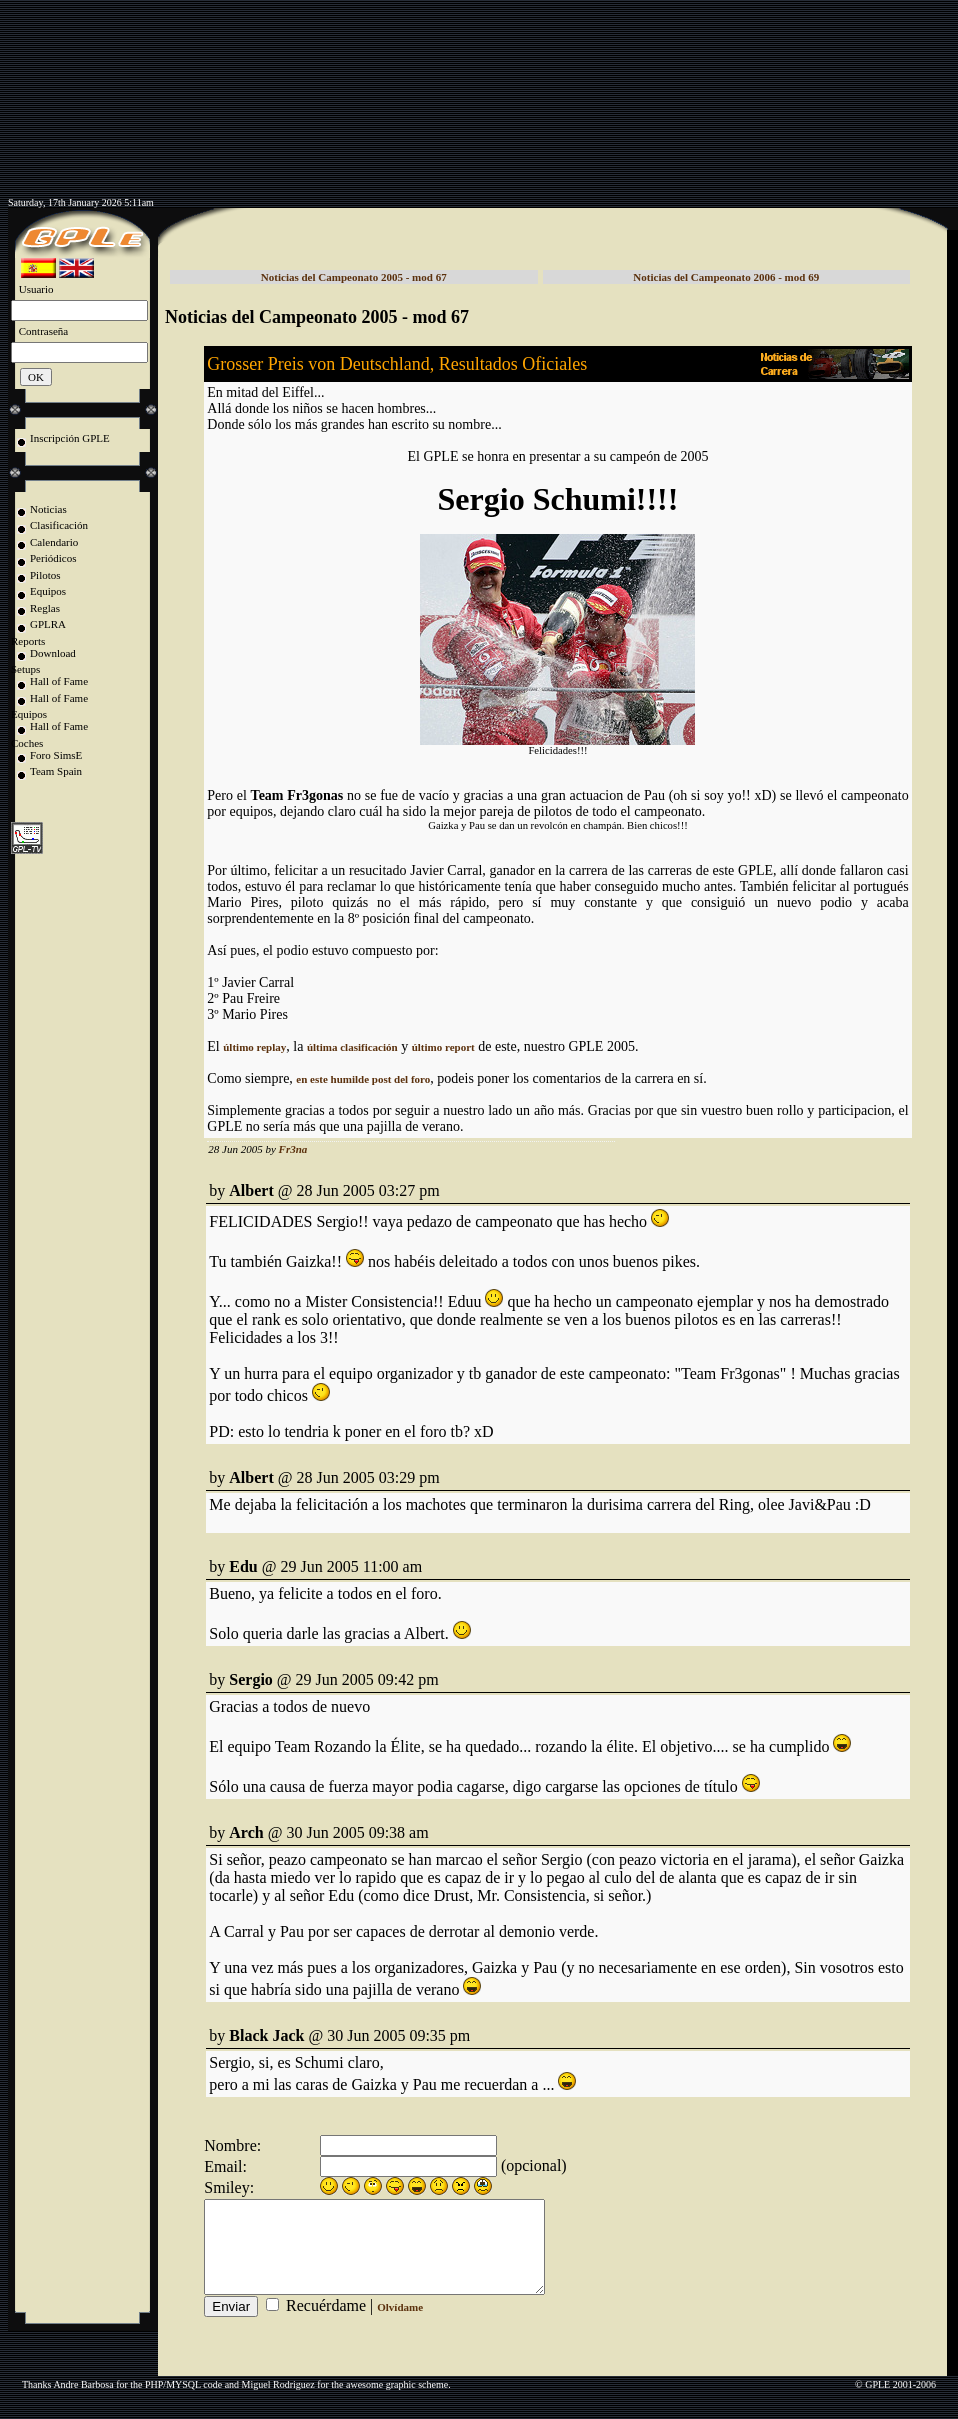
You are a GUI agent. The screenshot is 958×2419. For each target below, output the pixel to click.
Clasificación (59, 525)
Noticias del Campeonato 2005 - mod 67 (354, 277)
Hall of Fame (59, 681)
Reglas (45, 608)
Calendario (54, 542)
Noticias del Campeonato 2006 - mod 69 (726, 277)
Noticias (48, 509)
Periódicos (53, 558)
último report (443, 1047)
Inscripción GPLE (70, 438)
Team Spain (56, 771)
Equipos (48, 591)
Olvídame (400, 2325)
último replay (254, 1047)
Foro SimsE (56, 755)
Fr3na (293, 1149)
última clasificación (352, 1047)
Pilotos (45, 575)
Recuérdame (326, 2323)
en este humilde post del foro (363, 1079)
